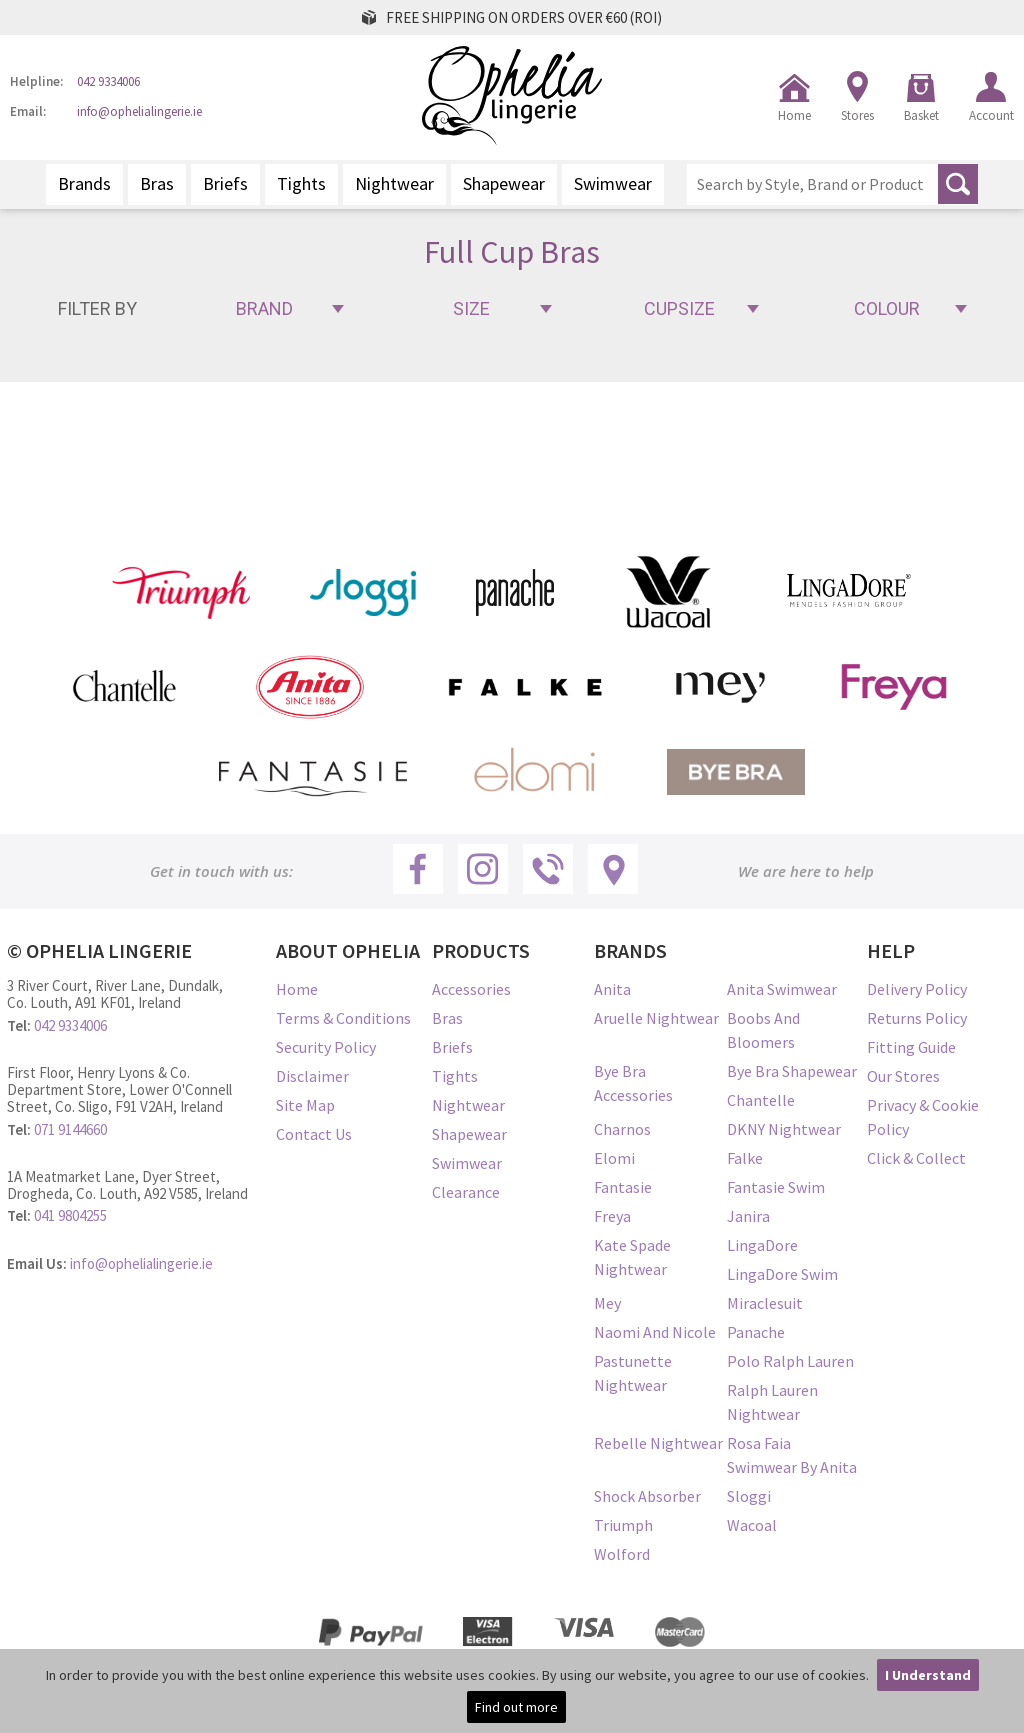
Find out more (516, 1707)
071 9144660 (70, 1129)
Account (991, 115)
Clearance (466, 1192)
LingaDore (762, 1245)
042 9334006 (108, 82)
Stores (857, 115)
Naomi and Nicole (655, 1332)
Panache (756, 1332)
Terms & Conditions (343, 1018)
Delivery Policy (917, 989)
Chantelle (761, 1100)
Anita (612, 989)
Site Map (305, 1105)
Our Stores (903, 1076)
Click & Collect (916, 1158)
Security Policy (326, 1047)
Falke (745, 1158)
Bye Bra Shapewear (792, 1071)
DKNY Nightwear (784, 1129)
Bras (157, 183)
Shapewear (504, 183)
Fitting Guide (911, 1047)
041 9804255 (70, 1215)
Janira (748, 1216)
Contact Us (314, 1134)
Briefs (225, 183)
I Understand (928, 1675)
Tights (301, 183)
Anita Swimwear (782, 989)
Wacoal (752, 1525)
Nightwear (394, 183)
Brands (84, 183)
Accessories (471, 989)
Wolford (622, 1554)
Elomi (614, 1158)
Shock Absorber (647, 1496)
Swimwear (613, 183)
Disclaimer (312, 1076)
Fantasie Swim (776, 1187)
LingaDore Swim (782, 1274)
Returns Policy (917, 1018)
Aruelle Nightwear (656, 1018)
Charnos (622, 1129)
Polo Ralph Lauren (790, 1361)
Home (794, 115)
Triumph (623, 1525)
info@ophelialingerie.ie (139, 112)
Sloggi (749, 1496)
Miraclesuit (765, 1303)
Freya (612, 1216)
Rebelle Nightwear (658, 1443)
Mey (607, 1303)
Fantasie (623, 1187)
